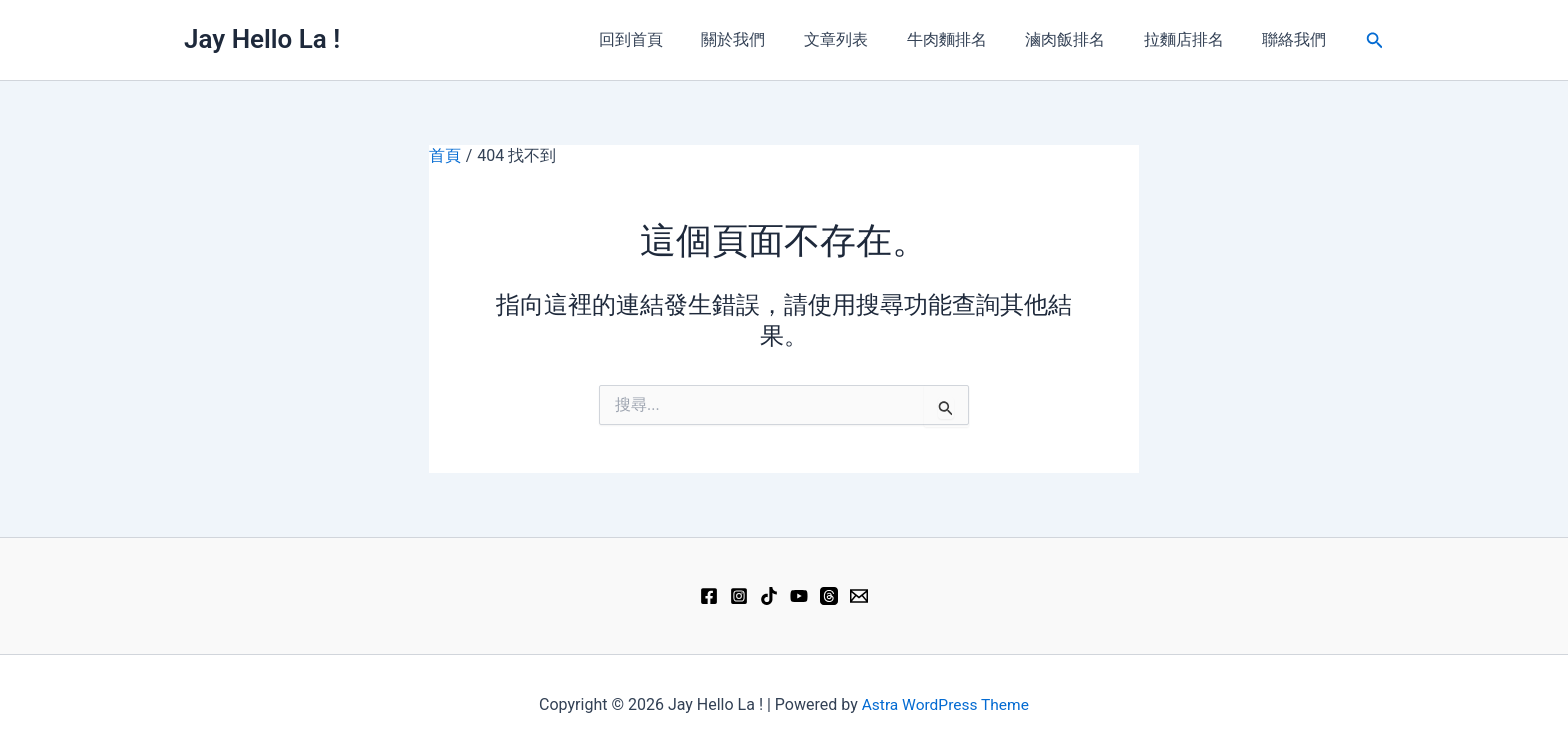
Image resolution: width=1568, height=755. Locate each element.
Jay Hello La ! (262, 39)
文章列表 (866, 39)
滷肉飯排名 (1082, 39)
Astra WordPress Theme (945, 704)
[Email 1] (859, 596)
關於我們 (770, 39)
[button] (1375, 40)
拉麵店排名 (1194, 39)
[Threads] (829, 596)
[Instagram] (739, 596)
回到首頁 (674, 39)
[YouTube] (799, 596)
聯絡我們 (1298, 39)
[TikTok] (769, 596)
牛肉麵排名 (970, 39)
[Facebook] (709, 596)
